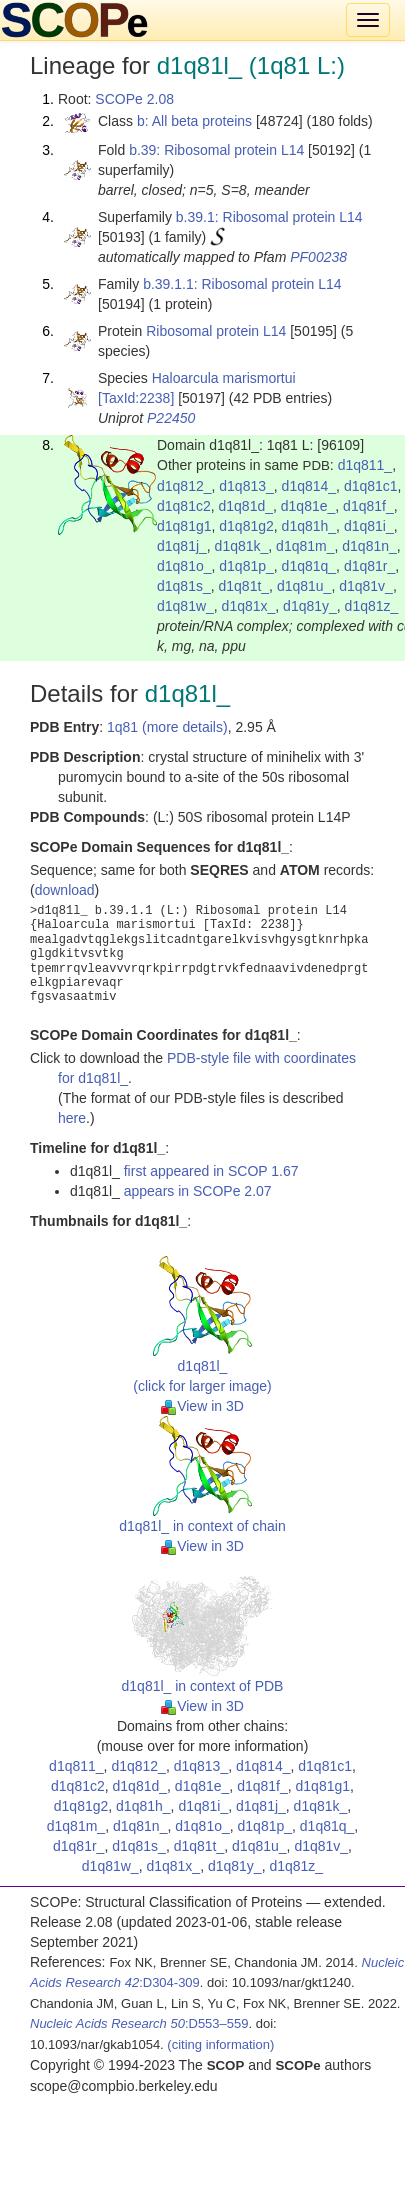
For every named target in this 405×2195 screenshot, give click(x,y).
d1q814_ (309, 486)
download (65, 890)
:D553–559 (139, 2023)
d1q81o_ (184, 566)
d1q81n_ (369, 546)
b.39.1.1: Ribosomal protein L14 (242, 284)
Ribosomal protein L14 (216, 331)
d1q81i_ (369, 526)
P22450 (171, 418)
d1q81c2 (184, 506)
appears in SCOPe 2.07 (198, 1191)
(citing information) (220, 2044)
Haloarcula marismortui (224, 378)
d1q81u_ (304, 586)
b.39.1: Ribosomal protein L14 (269, 217)
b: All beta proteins (194, 121)
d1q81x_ (249, 606)
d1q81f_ (368, 506)
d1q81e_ (308, 506)
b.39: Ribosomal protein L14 (216, 150)
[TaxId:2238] (136, 398)
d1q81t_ (244, 586)
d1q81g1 (184, 526)
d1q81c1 (371, 486)
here (72, 1118)
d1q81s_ (184, 586)
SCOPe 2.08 (134, 99)
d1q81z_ (372, 606)
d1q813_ (246, 486)
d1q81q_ (309, 566)
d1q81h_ (309, 526)
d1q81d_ (246, 506)
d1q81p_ (246, 566)
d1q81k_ (242, 546)
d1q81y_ (310, 606)
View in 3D (202, 1406)
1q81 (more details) (167, 727)
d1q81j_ (182, 546)
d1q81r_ (369, 566)
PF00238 (318, 257)
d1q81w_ (185, 606)
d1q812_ (184, 486)
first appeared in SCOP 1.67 (211, 1171)
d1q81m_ (305, 546)
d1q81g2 (246, 526)
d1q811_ (365, 465)
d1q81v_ (366, 586)
